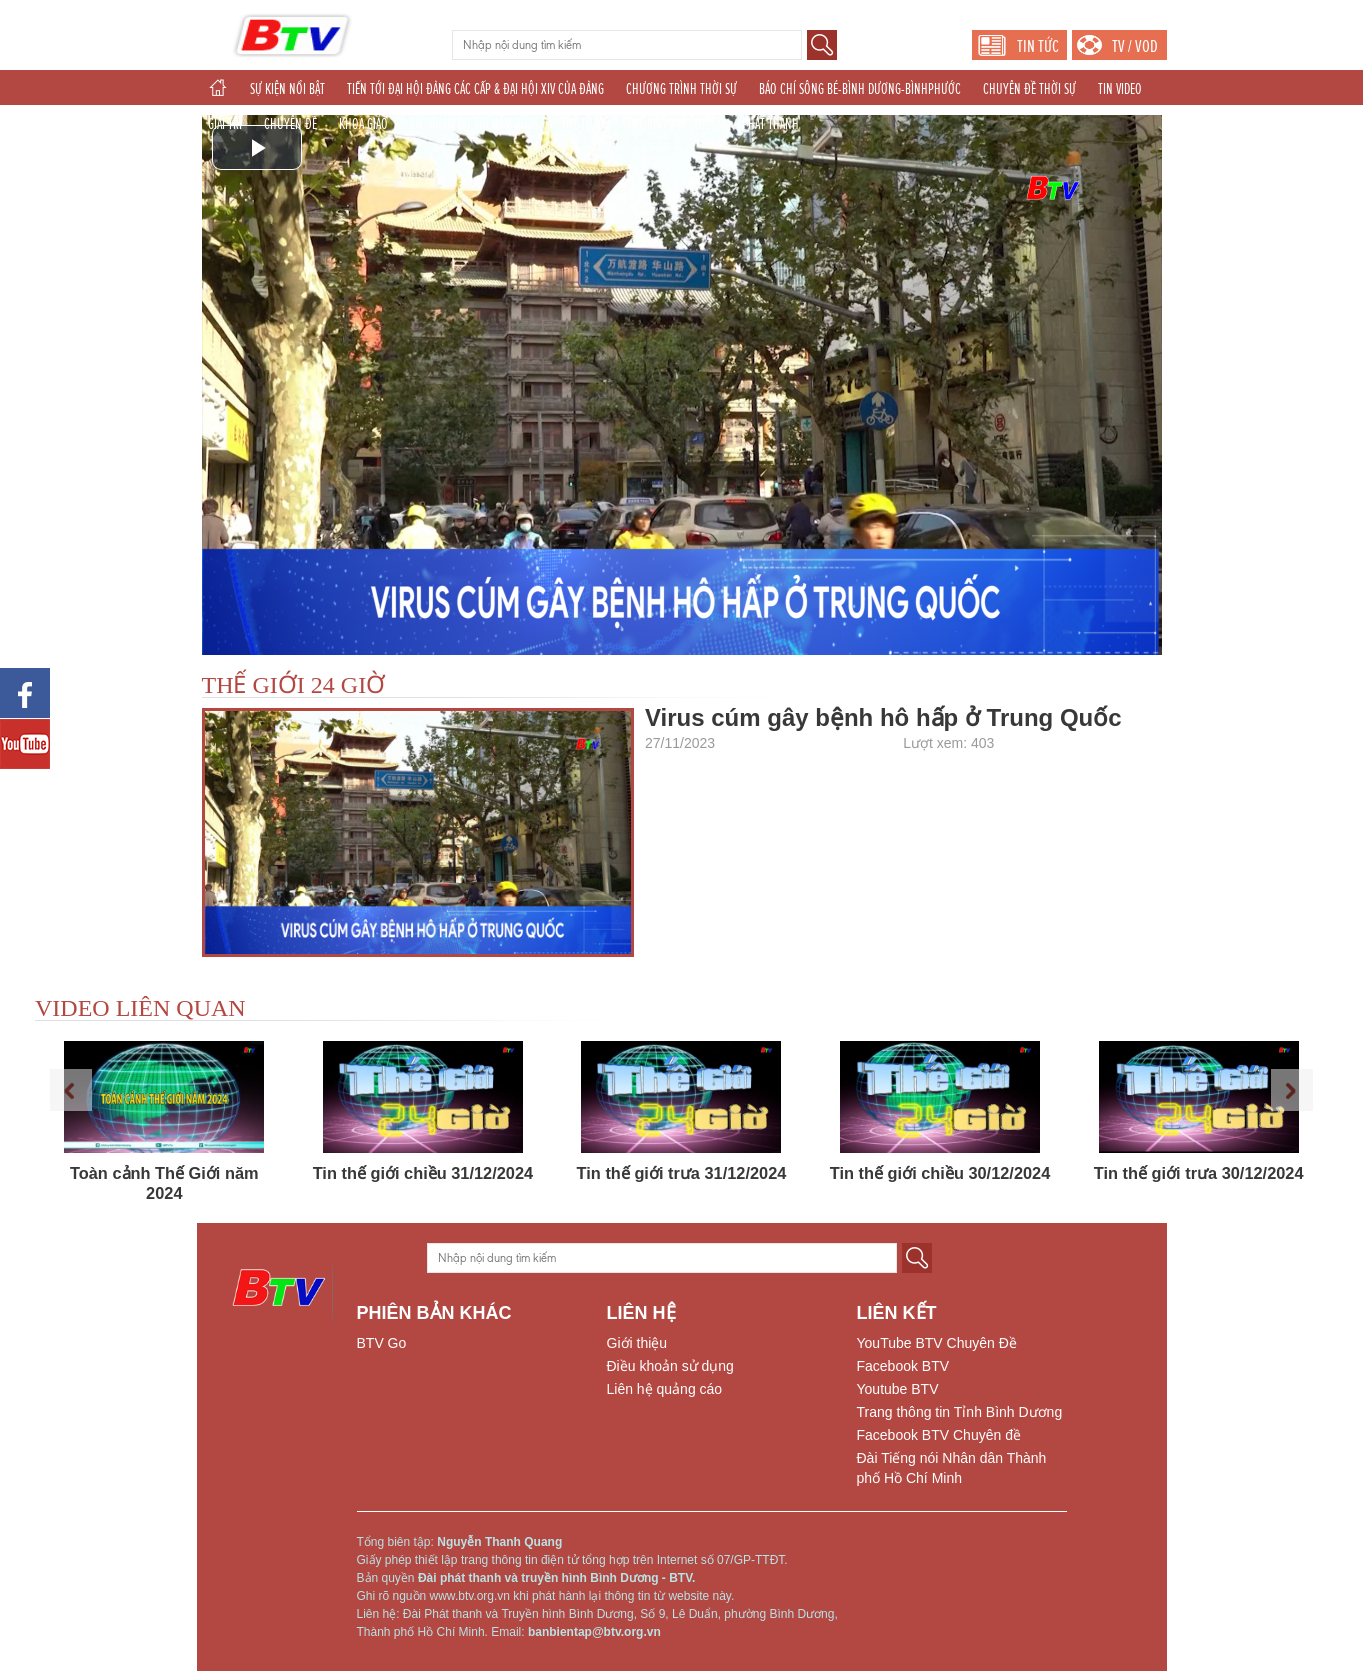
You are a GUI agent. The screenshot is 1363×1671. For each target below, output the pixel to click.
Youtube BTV (898, 1389)
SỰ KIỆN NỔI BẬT (287, 89)
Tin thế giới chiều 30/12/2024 (940, 1173)
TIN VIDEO (1120, 89)
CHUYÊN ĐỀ (290, 124)
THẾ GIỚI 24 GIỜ (294, 685)
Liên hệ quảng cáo (665, 1389)
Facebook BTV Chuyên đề (939, 1435)
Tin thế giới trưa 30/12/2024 (1199, 1173)
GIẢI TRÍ (225, 124)
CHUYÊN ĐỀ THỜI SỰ (1029, 89)
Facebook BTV (903, 1366)
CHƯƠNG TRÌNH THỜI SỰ (681, 89)
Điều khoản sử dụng (670, 1366)
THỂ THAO (583, 124)
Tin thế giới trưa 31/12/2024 (682, 1173)
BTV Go (382, 1343)
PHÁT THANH (770, 124)
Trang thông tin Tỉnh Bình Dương (960, 1412)
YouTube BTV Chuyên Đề (937, 1343)
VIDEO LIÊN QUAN (140, 1008)
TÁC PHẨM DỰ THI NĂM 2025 (474, 124)
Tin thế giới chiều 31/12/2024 (423, 1173)
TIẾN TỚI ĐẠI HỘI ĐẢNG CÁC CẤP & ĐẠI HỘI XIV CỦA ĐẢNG (475, 89)
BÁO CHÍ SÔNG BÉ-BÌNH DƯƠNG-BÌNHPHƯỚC (860, 89)
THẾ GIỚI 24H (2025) (673, 124)
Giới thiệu (637, 1343)
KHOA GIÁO (363, 124)
